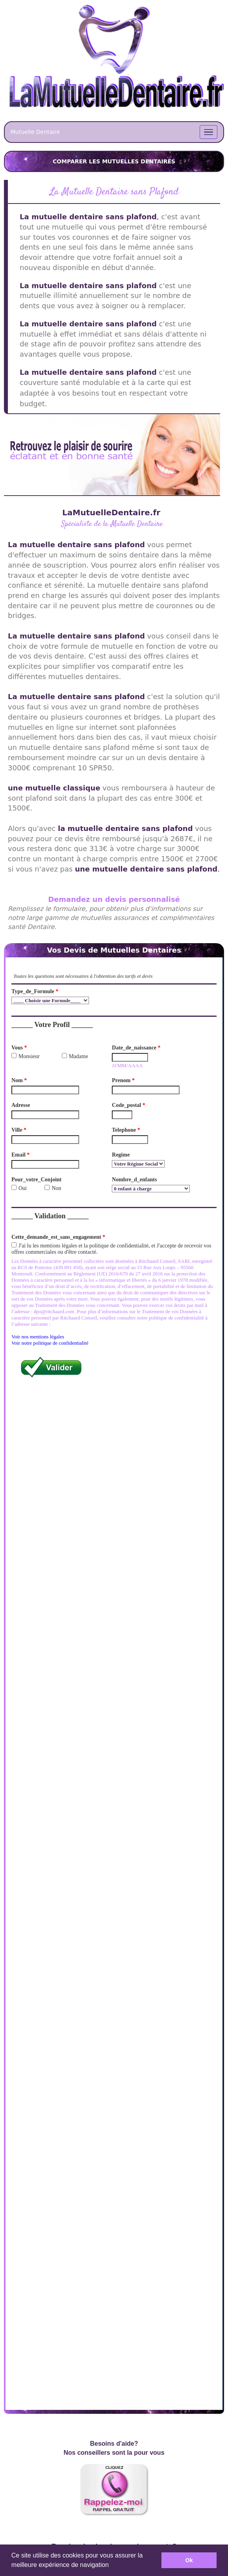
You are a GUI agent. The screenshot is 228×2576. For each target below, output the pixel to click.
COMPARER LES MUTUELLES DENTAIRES (114, 161)
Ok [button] (189, 2560)
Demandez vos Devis (113, 2361)
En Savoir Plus (114, 2234)
